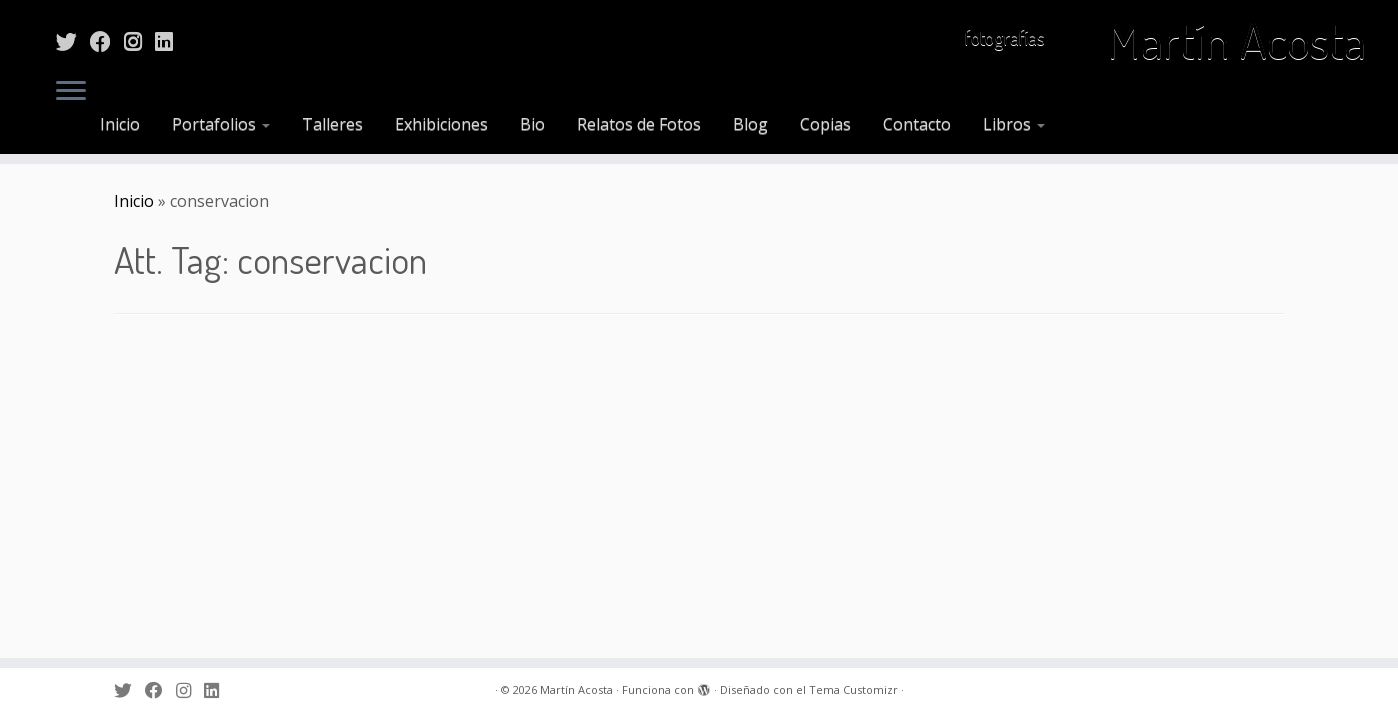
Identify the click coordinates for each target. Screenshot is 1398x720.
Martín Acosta (1236, 40)
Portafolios (221, 124)
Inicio (120, 124)
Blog (750, 124)
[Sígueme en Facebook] (107, 41)
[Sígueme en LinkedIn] (170, 41)
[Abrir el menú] (71, 92)
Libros (1014, 124)
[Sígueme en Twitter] (73, 41)
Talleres (332, 124)
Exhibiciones (441, 124)
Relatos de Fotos (639, 124)
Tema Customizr (853, 689)
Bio (532, 124)
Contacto (917, 124)
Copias (825, 124)
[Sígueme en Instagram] (139, 41)
